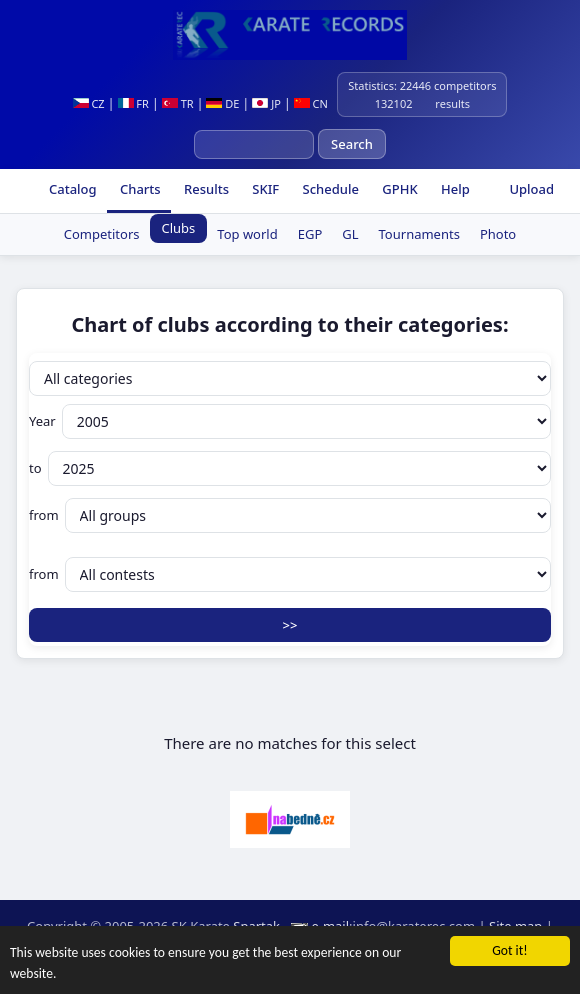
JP (266, 103)
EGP (310, 234)
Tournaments (419, 234)
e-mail (330, 926)
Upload (531, 189)
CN (311, 103)
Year (290, 421)
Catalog (71, 189)
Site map (515, 926)
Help (454, 189)
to (290, 468)
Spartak (256, 926)
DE (222, 103)
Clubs (179, 228)
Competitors (102, 234)
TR (178, 103)
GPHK (398, 189)
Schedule (329, 189)
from (290, 515)
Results (205, 189)
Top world (247, 234)
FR (133, 103)
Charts (139, 189)
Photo (498, 234)
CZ (89, 103)
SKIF (264, 189)
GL (350, 234)
